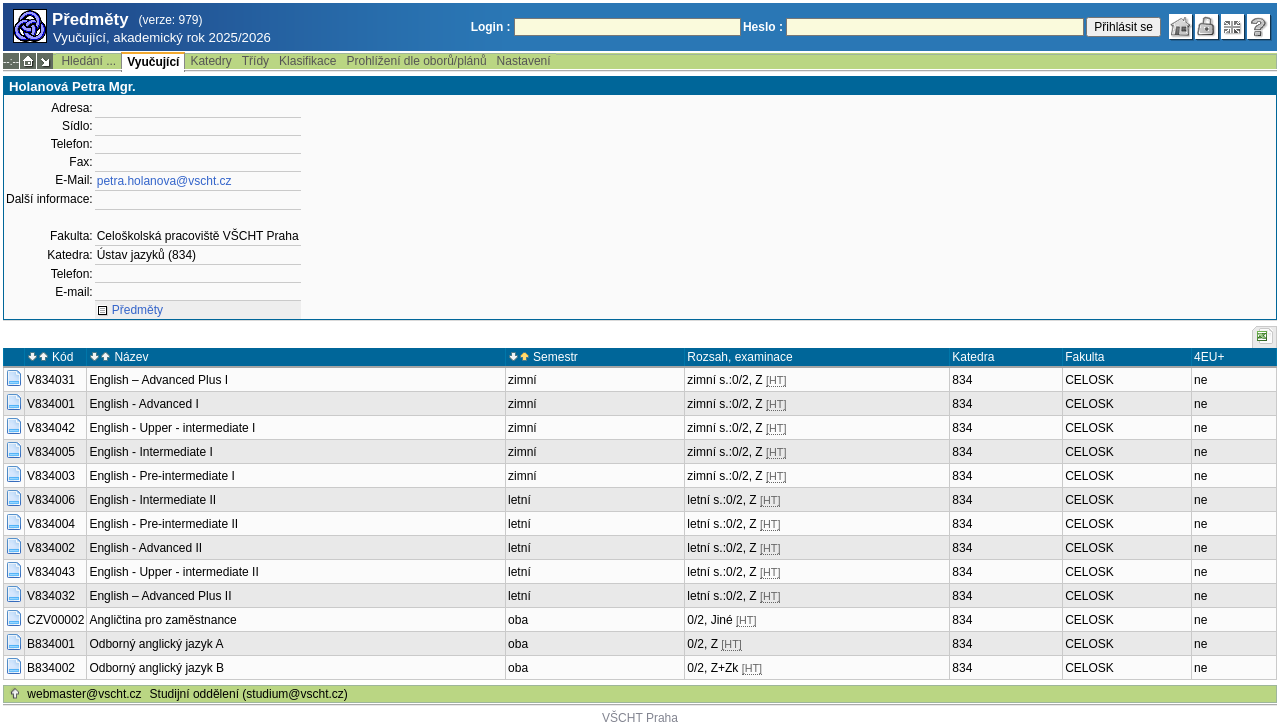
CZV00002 (55, 620)
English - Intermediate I (150, 452)
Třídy (255, 61)
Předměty (137, 310)
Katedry (210, 61)
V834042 (51, 428)
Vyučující (153, 62)
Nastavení (524, 61)
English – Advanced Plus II (160, 596)
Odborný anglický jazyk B (156, 668)
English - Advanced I (143, 404)
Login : (491, 27)
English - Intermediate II (152, 500)
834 (962, 380)
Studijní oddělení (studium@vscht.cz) (249, 694)
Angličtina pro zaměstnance (162, 620)
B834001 (51, 644)
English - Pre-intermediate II (163, 524)
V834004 (51, 524)
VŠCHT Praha (640, 718)
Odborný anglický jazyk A (156, 644)
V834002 (51, 548)
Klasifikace (307, 61)
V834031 (51, 380)
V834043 (51, 572)
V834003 (51, 476)
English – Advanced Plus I (158, 380)
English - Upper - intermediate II (173, 572)
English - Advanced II (145, 548)
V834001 (51, 404)
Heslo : (763, 27)
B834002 (51, 668)
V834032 (51, 596)
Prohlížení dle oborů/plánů (416, 61)
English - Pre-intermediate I (161, 476)
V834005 (51, 452)
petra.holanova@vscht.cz (164, 181)
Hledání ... (88, 61)
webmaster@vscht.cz (84, 694)
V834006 (51, 500)
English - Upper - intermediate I (172, 428)
